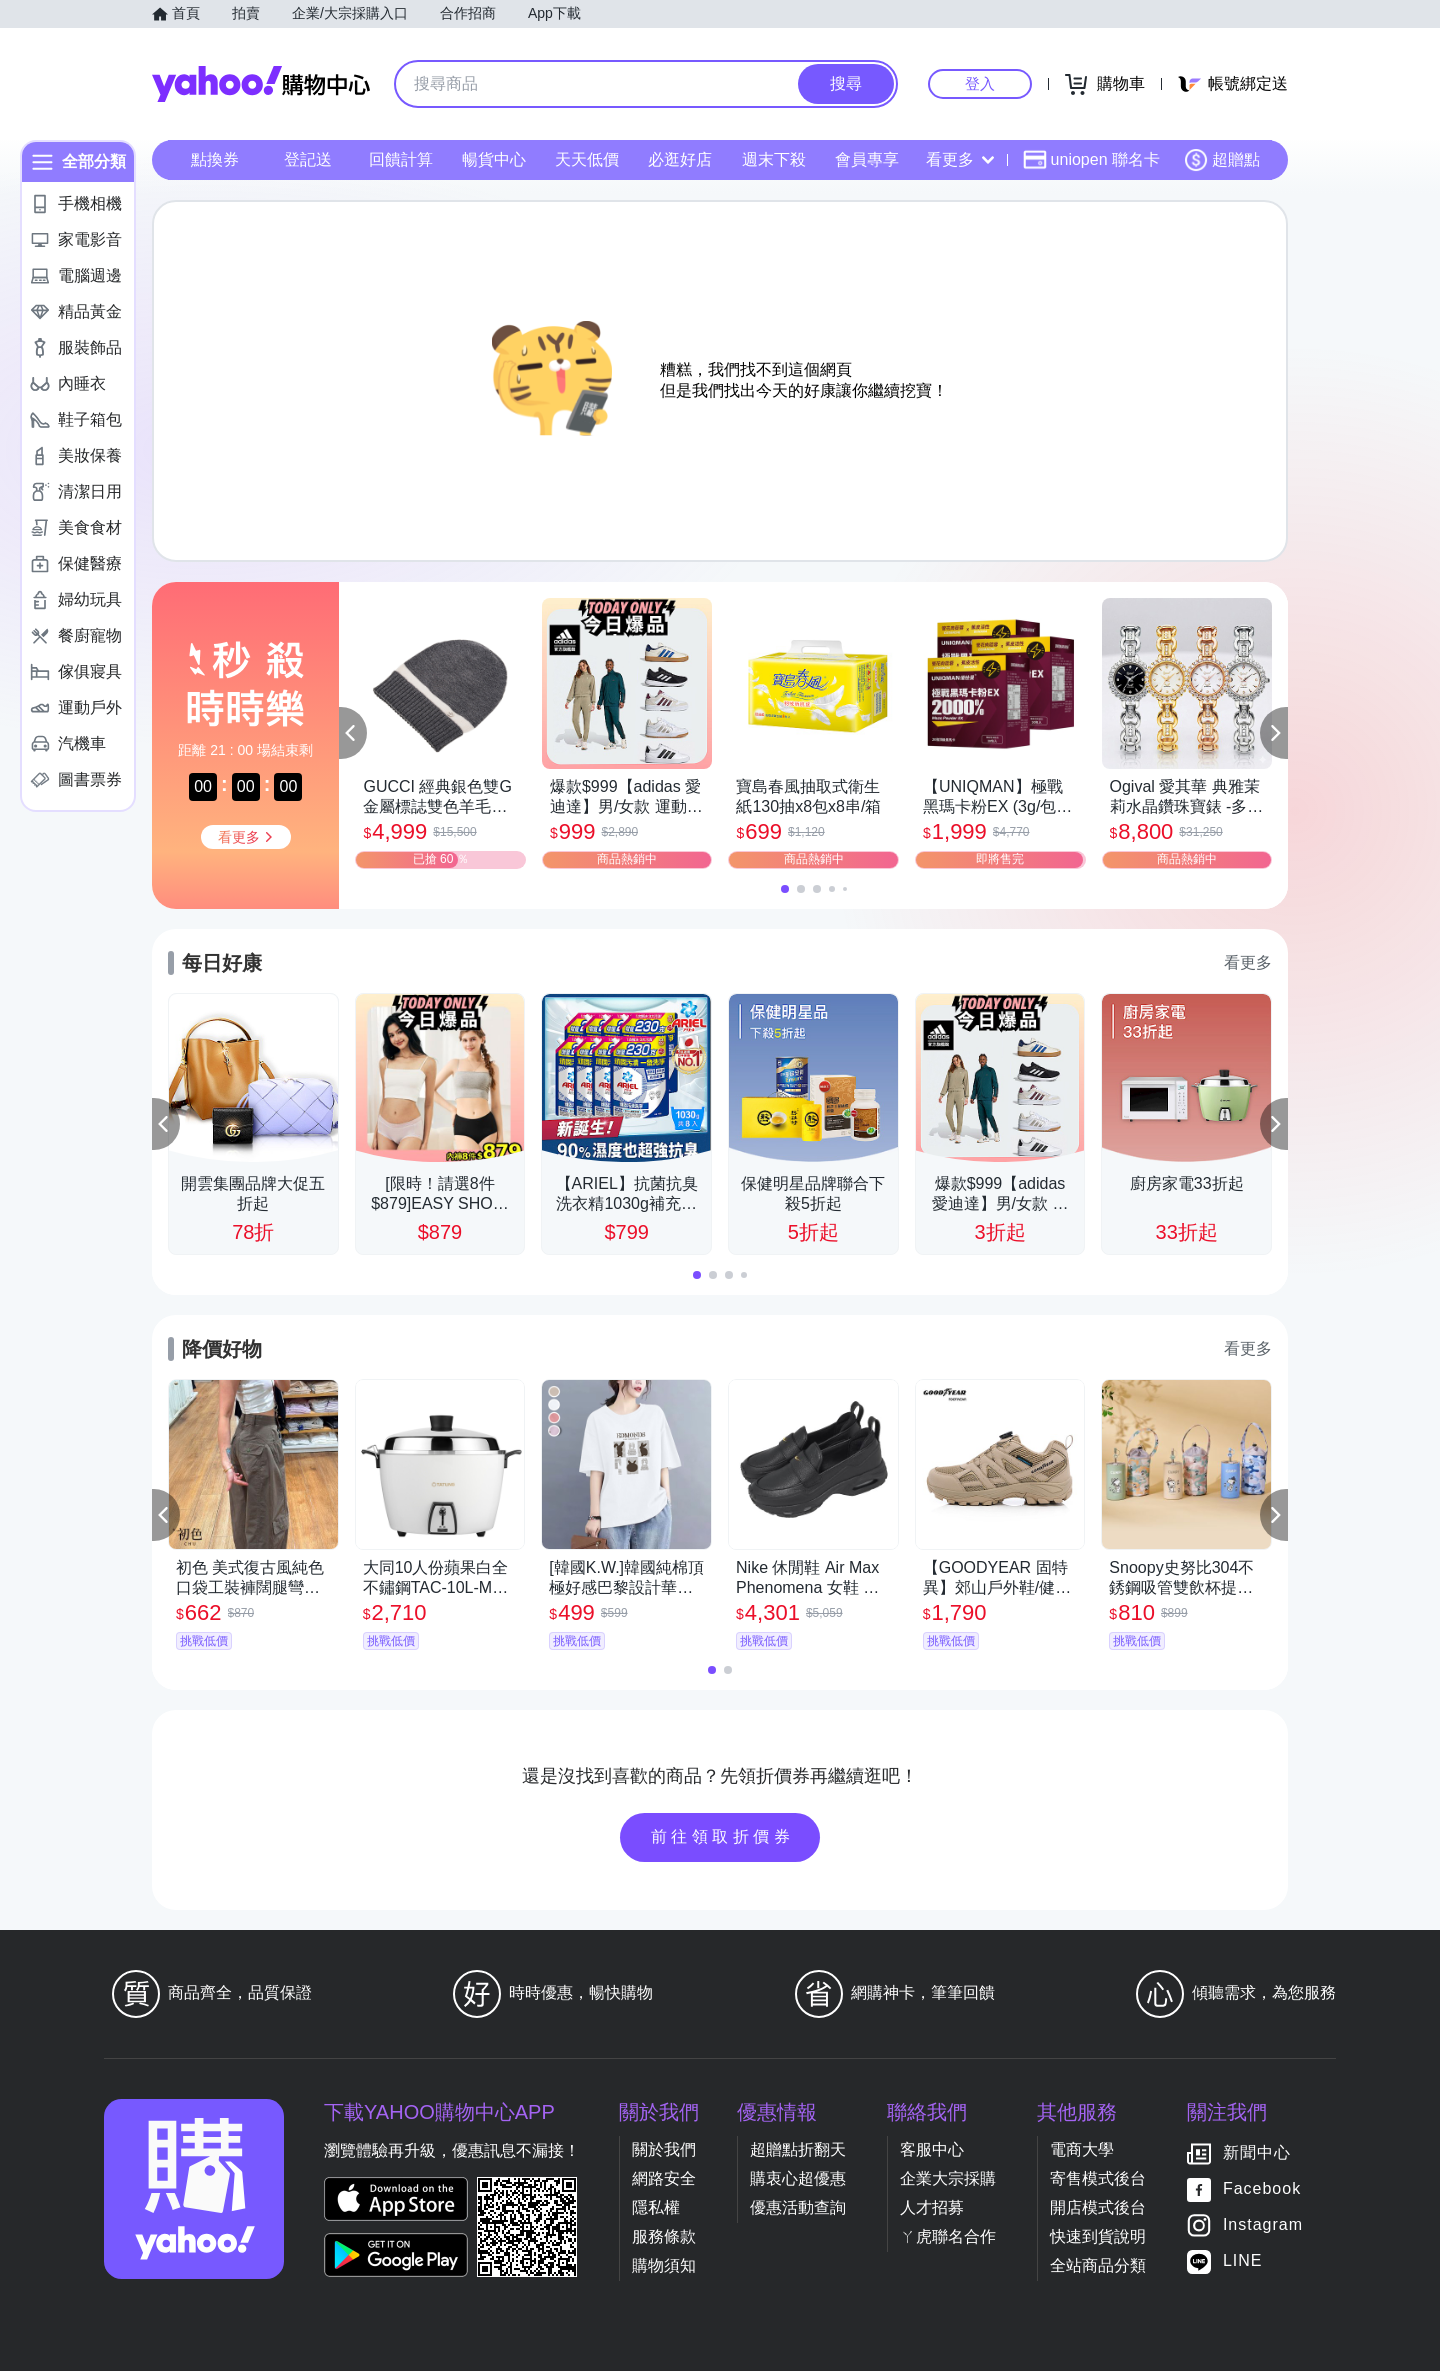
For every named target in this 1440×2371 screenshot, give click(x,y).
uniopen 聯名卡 (1091, 160)
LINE (1243, 2260)
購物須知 (664, 2265)
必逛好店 (680, 159)
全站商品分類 (1098, 2265)
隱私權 (656, 2207)
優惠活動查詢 (798, 2207)
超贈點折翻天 (798, 2149)
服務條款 (664, 2236)
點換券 (215, 159)
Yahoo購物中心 (261, 84)
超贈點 (1222, 160)
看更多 (960, 159)
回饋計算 (401, 159)
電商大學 (1082, 2149)
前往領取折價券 (723, 1836)
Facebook (1262, 2188)
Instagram (1263, 2224)
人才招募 (932, 2207)
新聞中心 (1257, 2152)
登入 (980, 83)
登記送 (308, 159)
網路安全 (664, 2178)
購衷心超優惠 (798, 2178)
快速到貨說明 (1098, 2236)
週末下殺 (774, 159)
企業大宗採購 (948, 2178)
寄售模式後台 (1098, 2178)
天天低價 (587, 159)
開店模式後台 (1098, 2207)
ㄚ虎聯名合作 (948, 2236)
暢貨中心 (494, 159)
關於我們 (664, 2149)
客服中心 (932, 2149)
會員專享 (867, 159)
